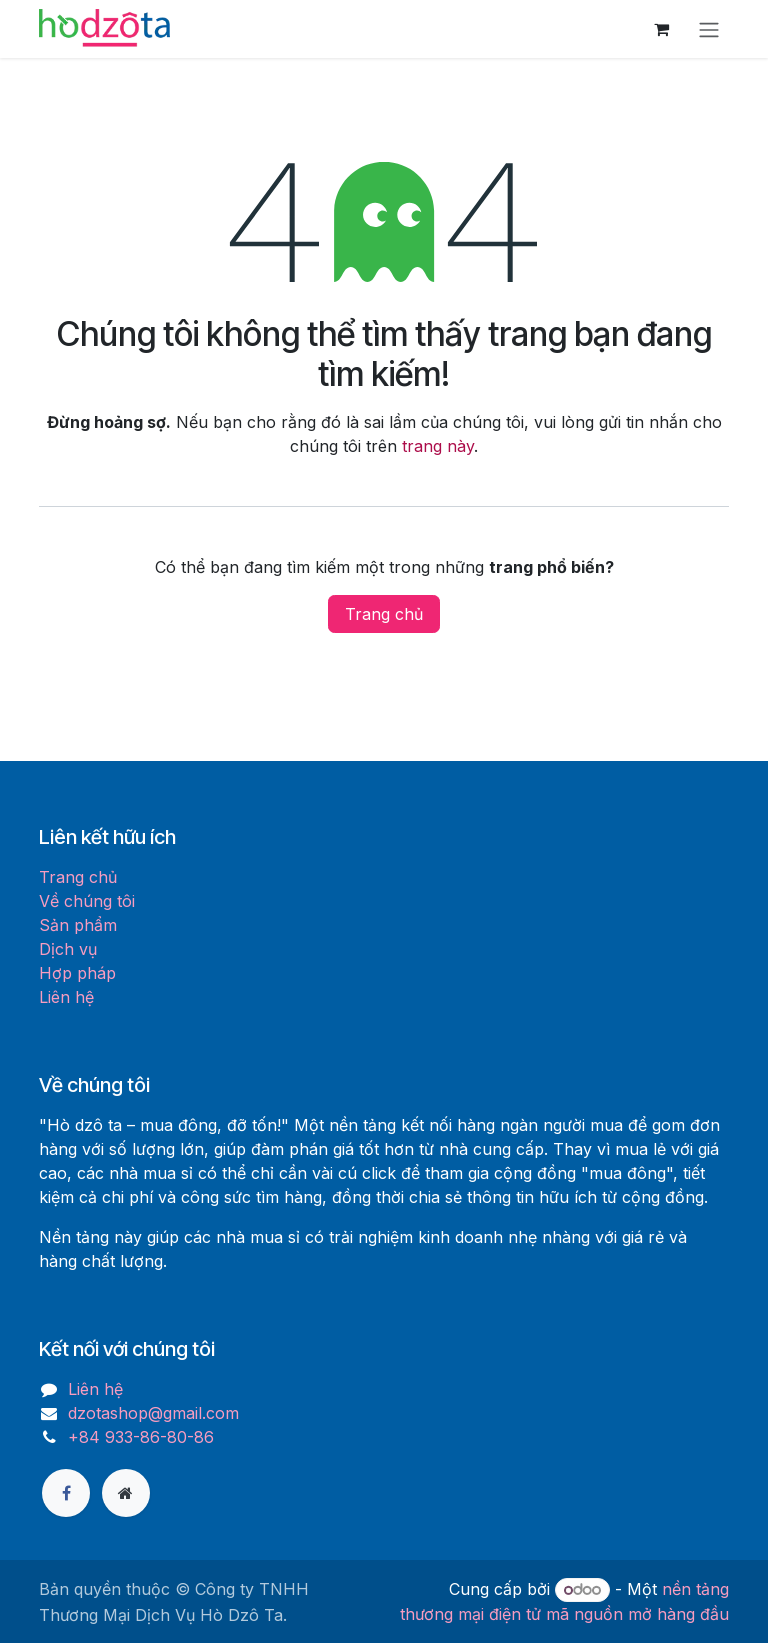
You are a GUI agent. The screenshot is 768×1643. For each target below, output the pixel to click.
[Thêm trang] (126, 1493)
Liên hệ (66, 997)
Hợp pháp (77, 973)
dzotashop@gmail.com (153, 1413)
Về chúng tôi (87, 901)
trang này (438, 446)
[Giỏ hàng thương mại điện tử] (661, 29)
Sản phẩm (78, 925)
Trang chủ (384, 614)
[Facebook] (66, 1493)
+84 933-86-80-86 (141, 1437)
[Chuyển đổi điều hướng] (709, 29)
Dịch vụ (68, 949)
